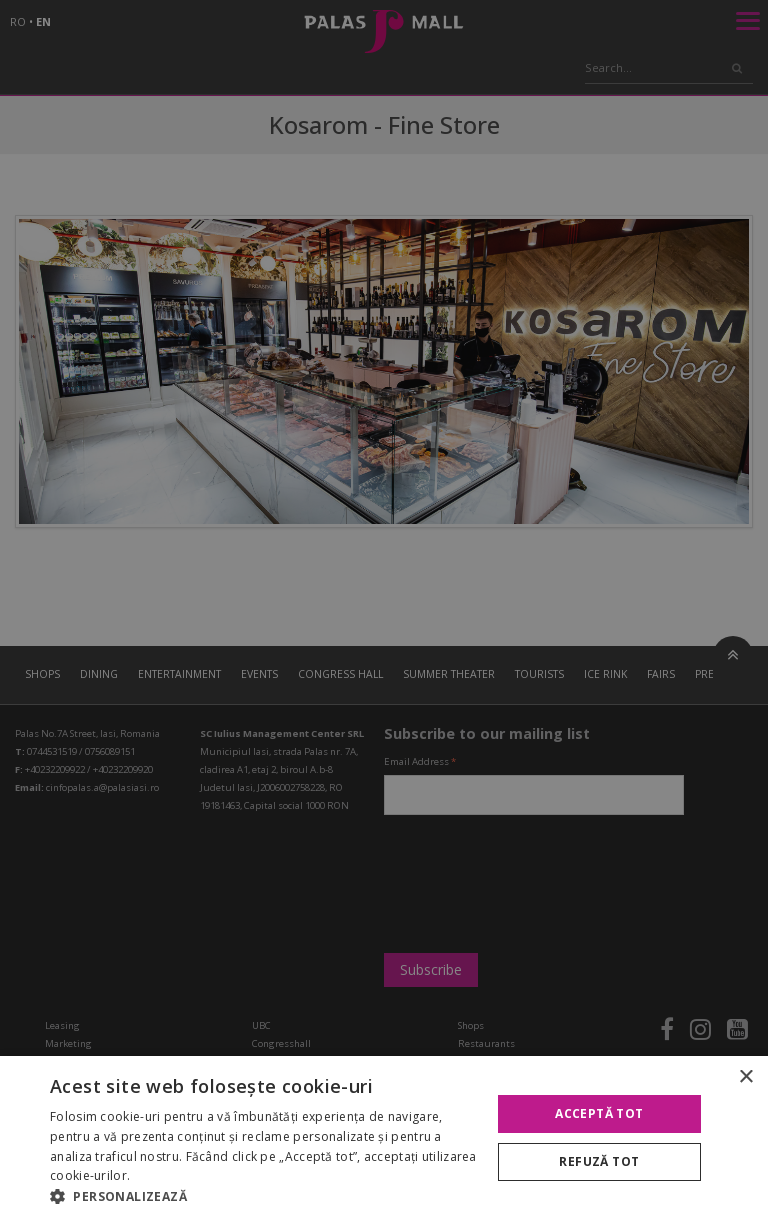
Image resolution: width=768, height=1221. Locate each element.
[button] (264, 1196)
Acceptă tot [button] (599, 1113)
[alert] (384, 610)
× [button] (745, 1077)
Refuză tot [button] (599, 1161)
